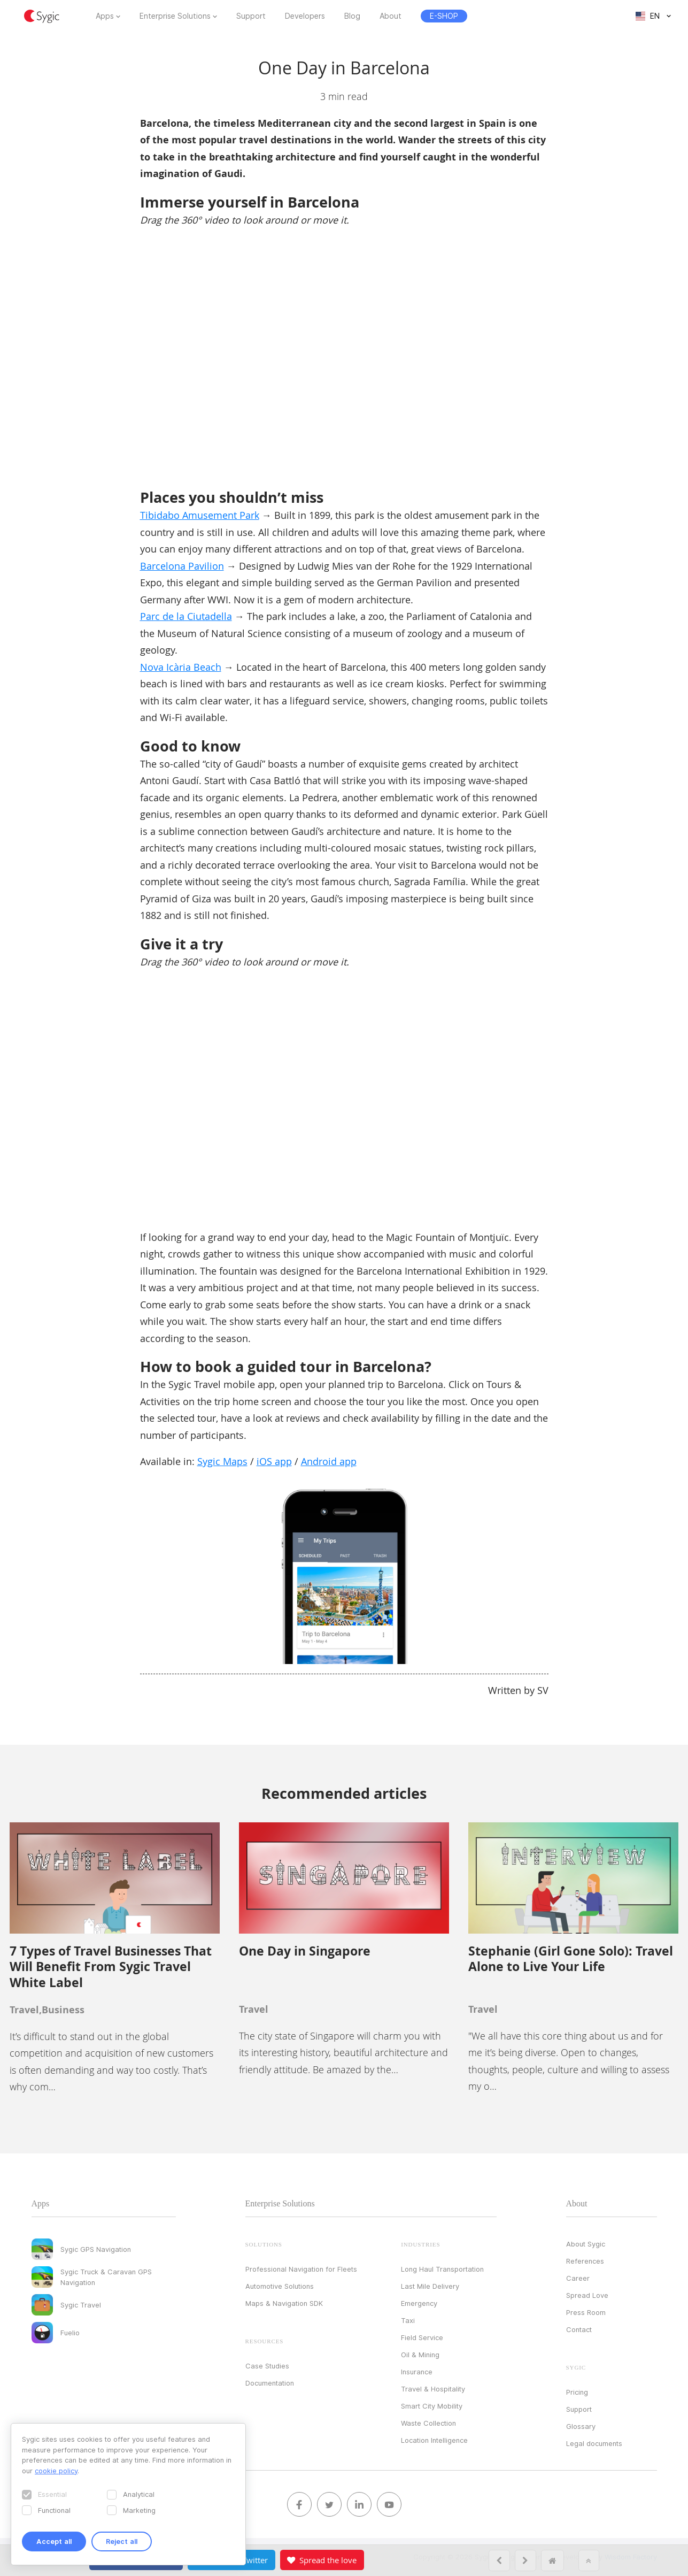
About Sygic (585, 2244)
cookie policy (56, 2470)
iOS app (274, 1461)
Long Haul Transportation (442, 2269)
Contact (579, 2329)
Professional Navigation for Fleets (301, 2269)
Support (251, 16)
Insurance (416, 2371)
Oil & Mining (420, 2354)
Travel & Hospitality (433, 2389)
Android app (329, 1461)
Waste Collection (428, 2423)
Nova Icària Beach (180, 667)
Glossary (581, 2426)
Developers (305, 16)
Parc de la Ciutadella (186, 616)
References (585, 2261)
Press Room (586, 2312)
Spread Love (587, 2295)
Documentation (269, 2383)
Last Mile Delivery (430, 2286)
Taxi (408, 2320)
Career (578, 2278)
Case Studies (267, 2366)
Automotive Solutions (279, 2286)
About (390, 16)
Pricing (577, 2392)
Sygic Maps (222, 1461)
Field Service (422, 2337)
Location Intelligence (434, 2440)
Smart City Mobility (431, 2406)
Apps (105, 16)
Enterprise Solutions (175, 16)
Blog (352, 16)
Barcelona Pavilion (182, 565)
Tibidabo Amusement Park (199, 515)
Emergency (419, 2303)
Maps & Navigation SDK (284, 2303)
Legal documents (594, 2443)
